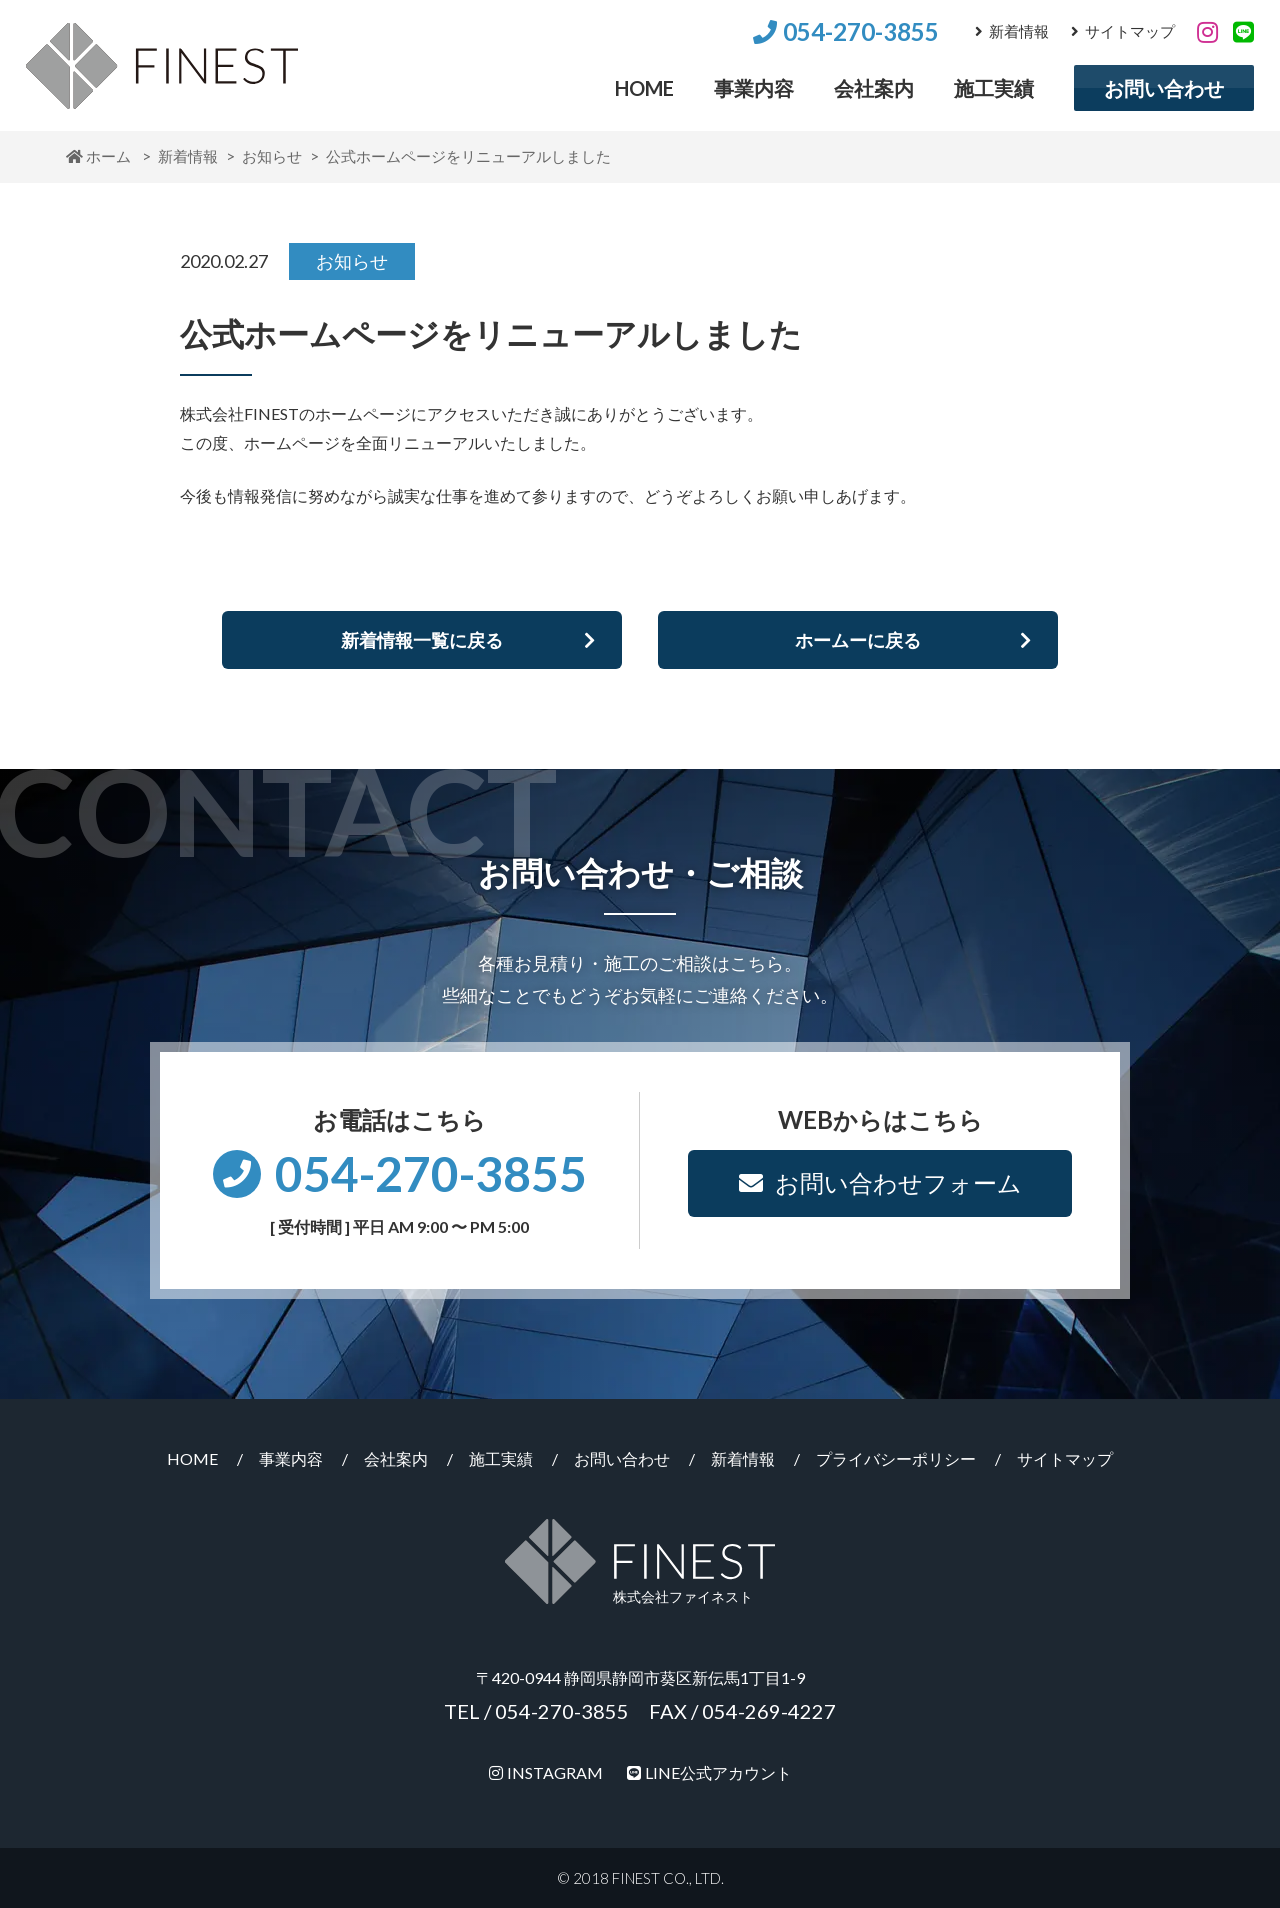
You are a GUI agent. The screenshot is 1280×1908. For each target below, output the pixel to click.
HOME (644, 88)
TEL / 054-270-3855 (536, 1711)
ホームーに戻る (913, 640)
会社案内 (874, 88)
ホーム (99, 156)
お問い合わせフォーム (880, 1182)
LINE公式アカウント (709, 1772)
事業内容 (754, 88)
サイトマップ (1123, 31)
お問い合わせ (1164, 88)
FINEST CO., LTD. (668, 1878)
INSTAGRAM (546, 1772)
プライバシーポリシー (896, 1458)
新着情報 (1012, 31)
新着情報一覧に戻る (468, 640)
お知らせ (272, 156)
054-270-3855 (846, 31)
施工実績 (994, 88)
